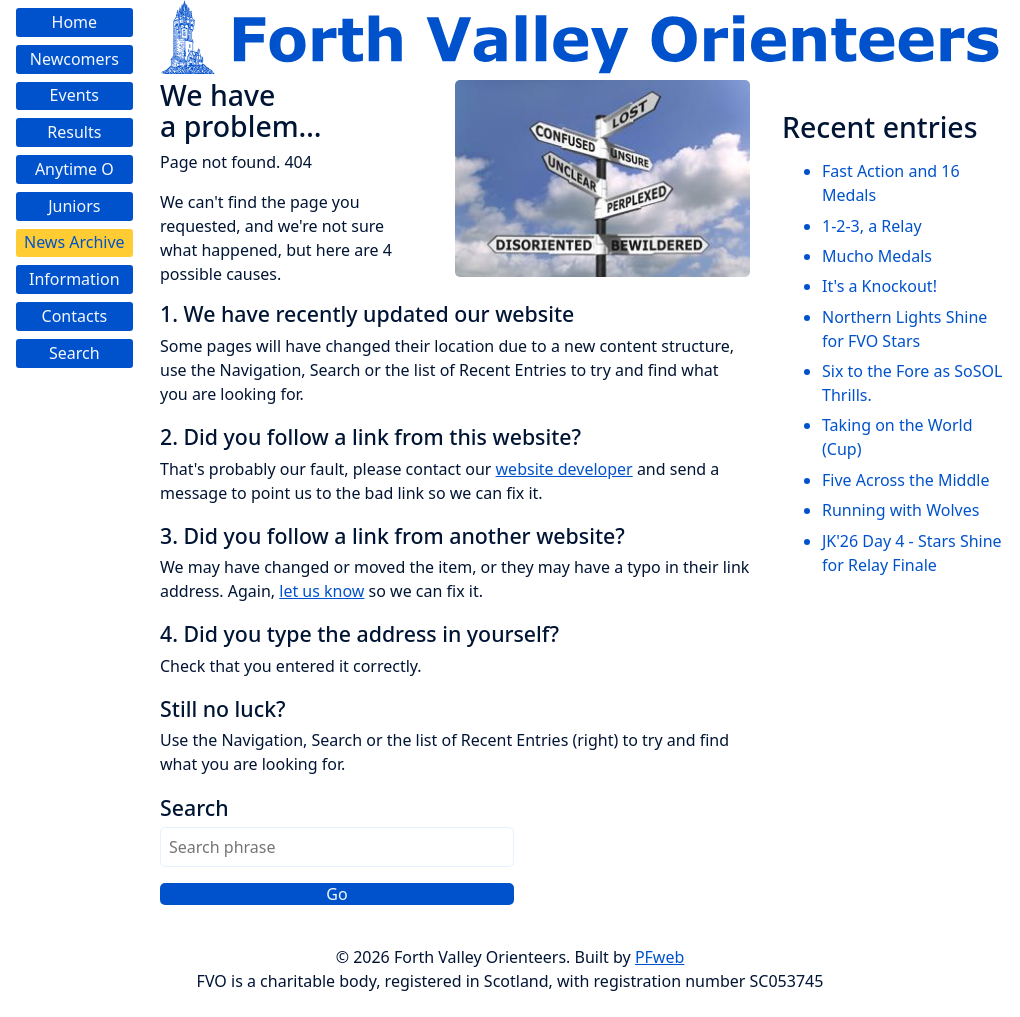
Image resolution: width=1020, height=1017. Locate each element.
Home (75, 22)
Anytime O (74, 169)
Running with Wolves (900, 510)
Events (74, 95)
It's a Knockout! (879, 286)
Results (74, 132)
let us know (321, 591)
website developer (564, 469)
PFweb (659, 957)
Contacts (75, 316)
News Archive (74, 242)
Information (74, 279)
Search (74, 353)
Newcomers (74, 59)
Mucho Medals (877, 256)
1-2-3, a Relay (872, 226)
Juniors (74, 206)
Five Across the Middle (905, 480)
